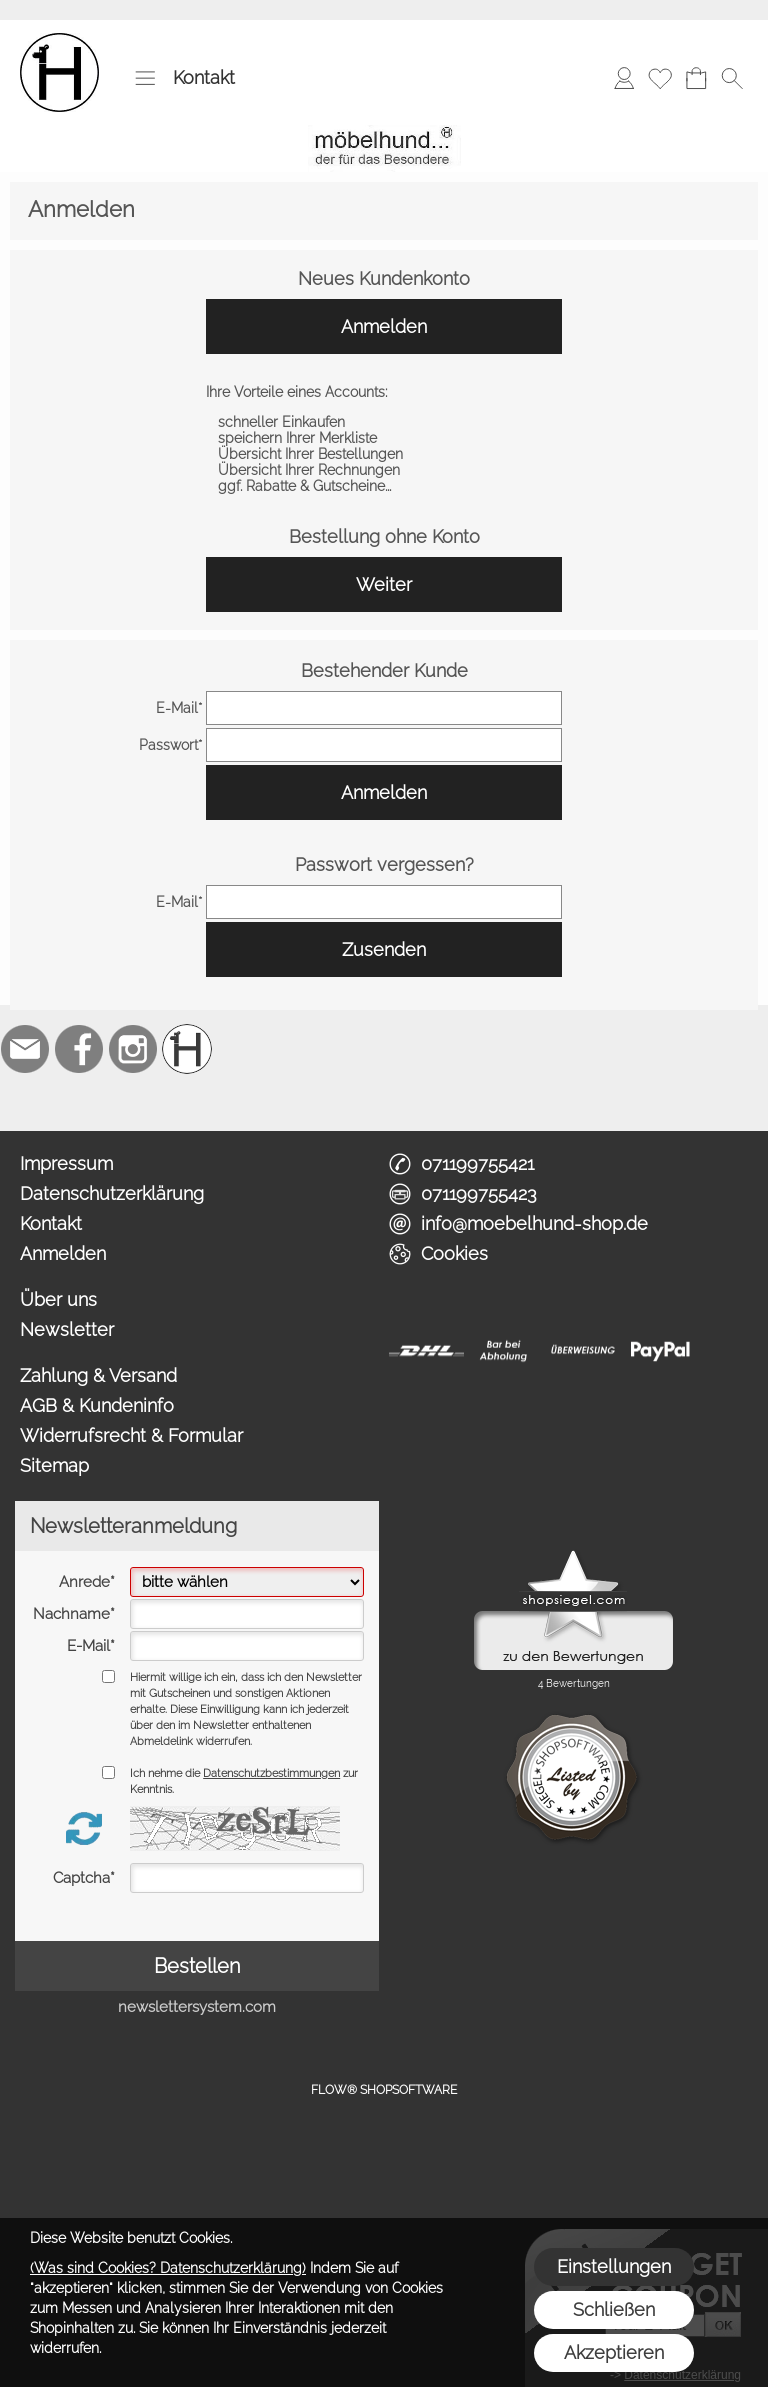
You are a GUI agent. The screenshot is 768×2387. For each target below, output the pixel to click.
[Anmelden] (624, 78)
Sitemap (54, 1465)
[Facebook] (79, 1049)
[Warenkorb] (696, 78)
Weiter (384, 584)
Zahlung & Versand (98, 1375)
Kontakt (204, 77)
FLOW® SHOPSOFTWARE (384, 2090)
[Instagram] (133, 1049)
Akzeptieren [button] (614, 2352)
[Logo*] (59, 41)
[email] (384, 708)
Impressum (66, 1163)
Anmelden (384, 326)
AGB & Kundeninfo (97, 1405)
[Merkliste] (660, 78)
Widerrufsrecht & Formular (131, 1435)
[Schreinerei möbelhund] (187, 1049)
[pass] (384, 745)
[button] (145, 78)
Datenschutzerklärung (112, 1193)
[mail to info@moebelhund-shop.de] (25, 1049)
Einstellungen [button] (614, 2266)
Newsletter (67, 1329)
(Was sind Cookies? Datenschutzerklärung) (168, 2268)
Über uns (58, 1299)
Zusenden (384, 949)
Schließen (614, 2309)
